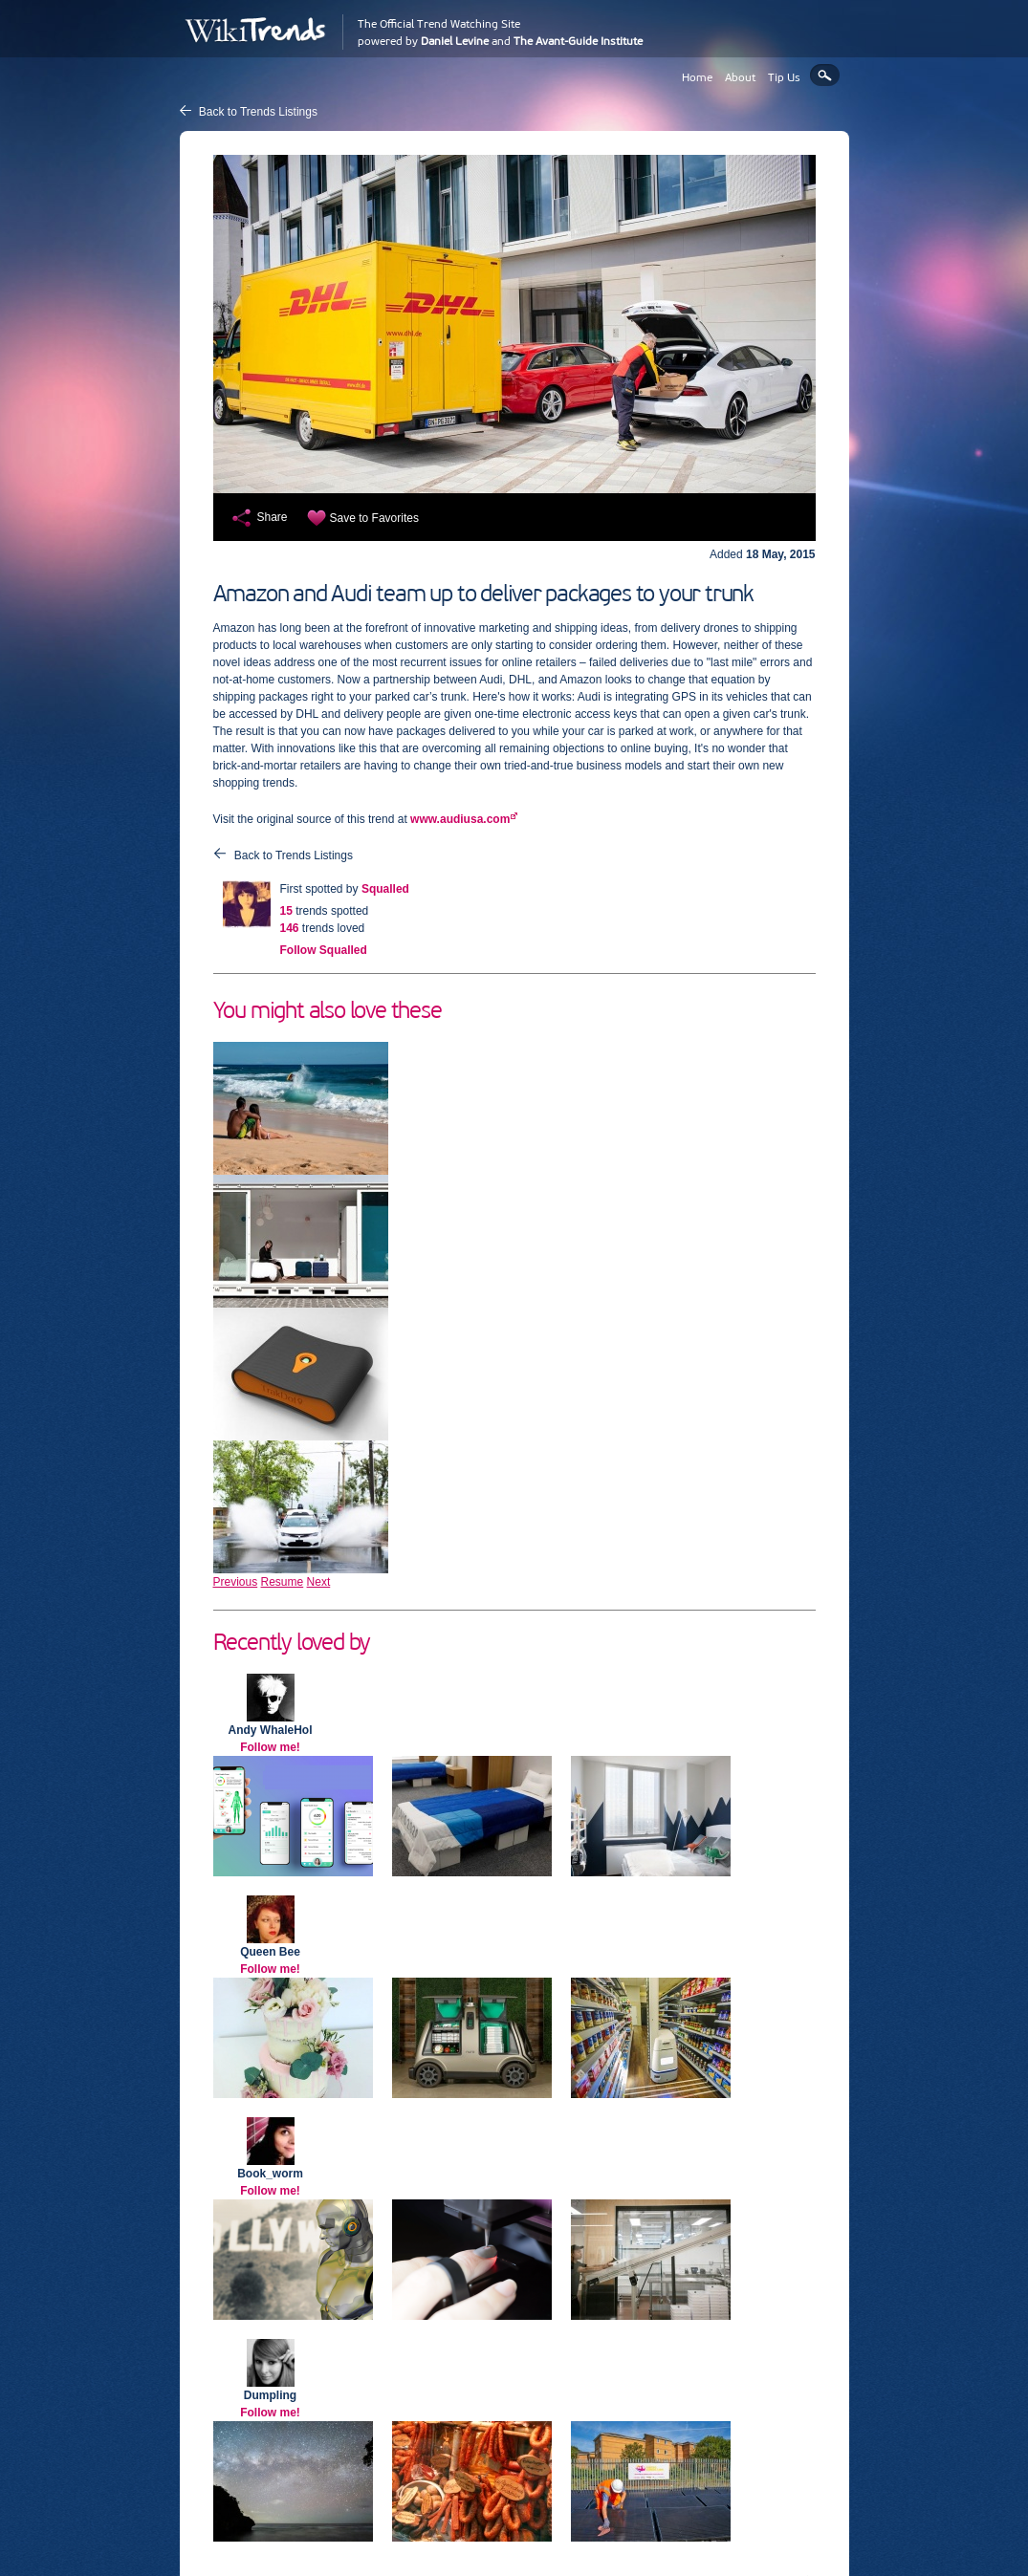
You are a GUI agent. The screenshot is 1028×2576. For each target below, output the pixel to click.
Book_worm (270, 2173)
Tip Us (784, 77)
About (740, 77)
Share (272, 517)
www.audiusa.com (460, 819)
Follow (323, 950)
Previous (235, 1582)
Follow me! (270, 1747)
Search (825, 75)
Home (697, 77)
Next (319, 1582)
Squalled (385, 889)
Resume (282, 1582)
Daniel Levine (455, 41)
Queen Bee (270, 1952)
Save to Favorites (374, 518)
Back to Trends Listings (258, 112)
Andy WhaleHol (270, 1730)
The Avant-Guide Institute (578, 41)
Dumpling (270, 2395)
